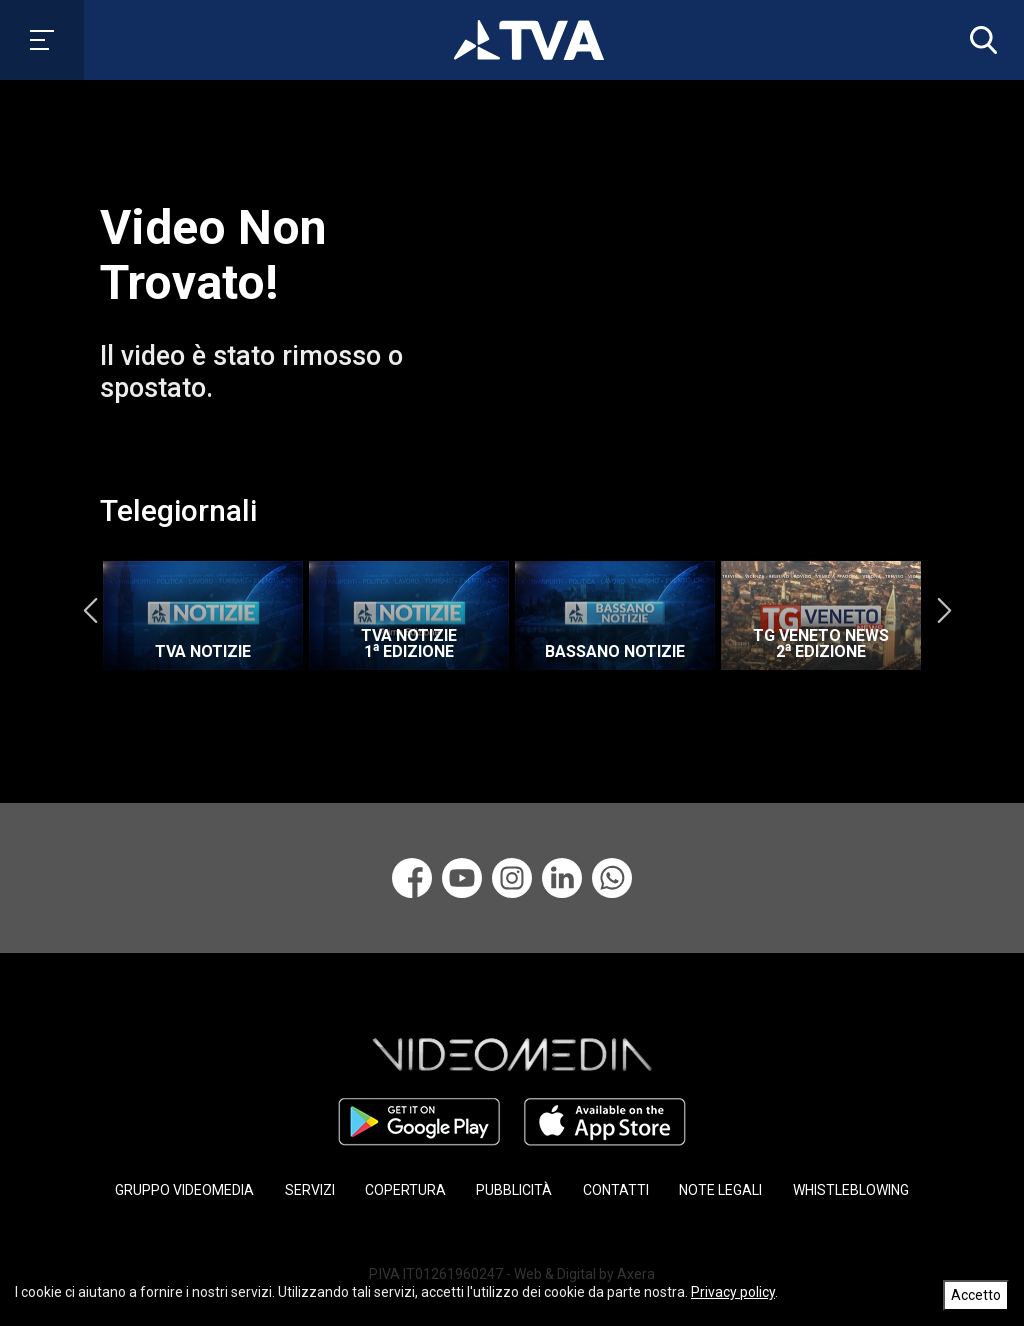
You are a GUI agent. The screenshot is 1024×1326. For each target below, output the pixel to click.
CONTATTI (616, 1190)
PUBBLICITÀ (514, 1190)
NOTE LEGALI (720, 1190)
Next (944, 610)
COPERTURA (405, 1190)
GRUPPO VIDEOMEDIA (184, 1190)
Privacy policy (733, 1292)
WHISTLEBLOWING (851, 1190)
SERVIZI (310, 1190)
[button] (979, 40)
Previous (90, 610)
